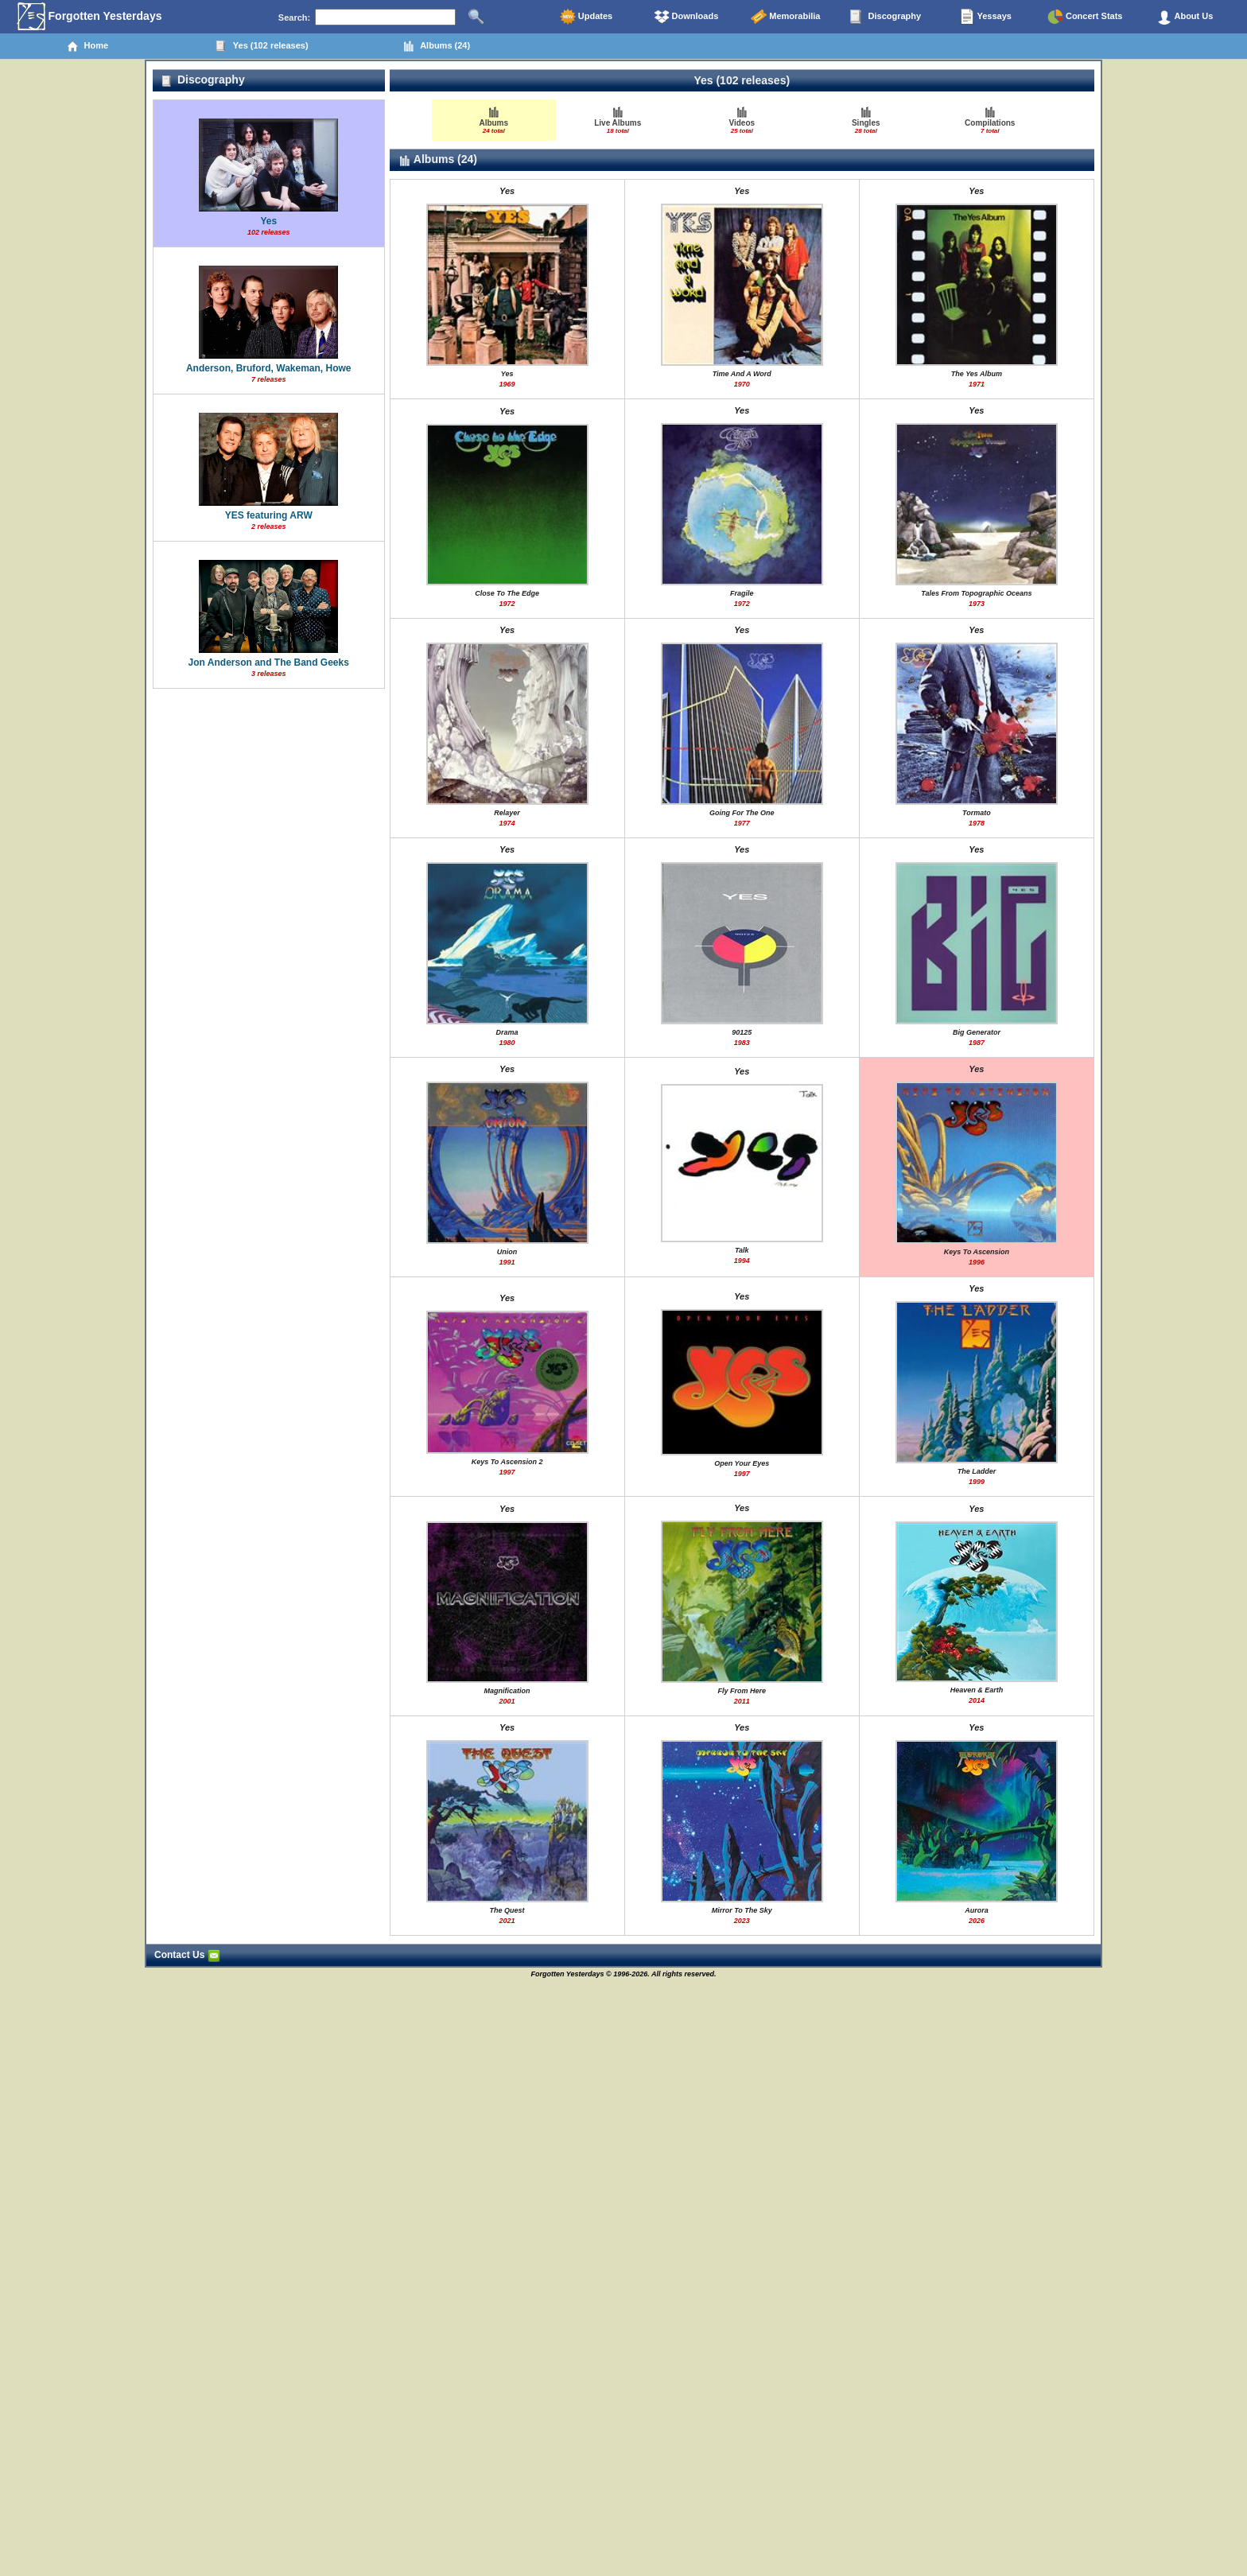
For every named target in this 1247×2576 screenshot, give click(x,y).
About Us (1185, 17)
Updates (586, 17)
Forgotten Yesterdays (89, 16)
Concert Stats (1085, 17)
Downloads (686, 17)
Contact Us (187, 1954)
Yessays (985, 17)
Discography (885, 17)
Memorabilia (785, 17)
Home (87, 46)
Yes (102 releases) (262, 46)
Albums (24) (436, 46)
